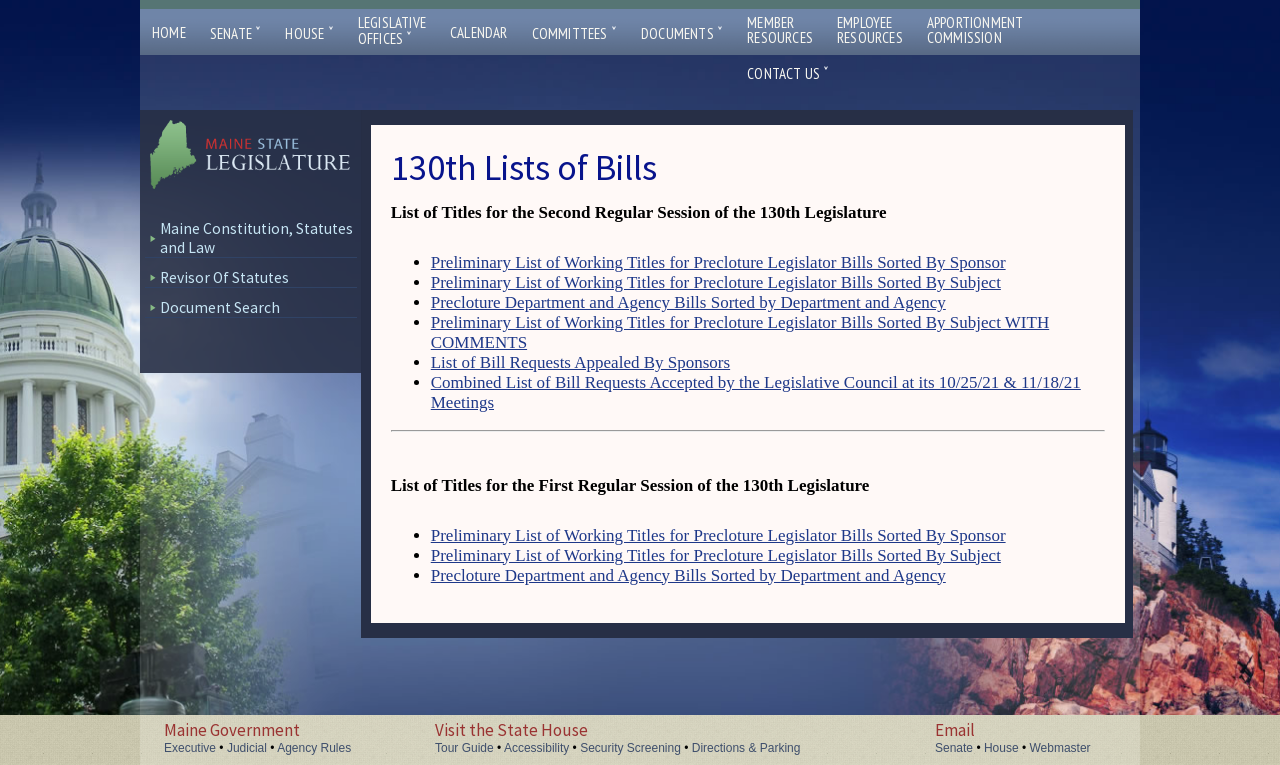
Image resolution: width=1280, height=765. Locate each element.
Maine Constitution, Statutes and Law (256, 238)
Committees (574, 33)
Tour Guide (464, 748)
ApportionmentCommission (975, 30)
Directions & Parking (746, 748)
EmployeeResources (870, 30)
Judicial (247, 748)
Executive (190, 748)
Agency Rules (314, 748)
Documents (682, 33)
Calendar (479, 32)
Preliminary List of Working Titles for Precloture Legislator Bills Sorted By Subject (716, 282)
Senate (236, 33)
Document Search (220, 307)
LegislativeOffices (392, 31)
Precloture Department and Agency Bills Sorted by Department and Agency (688, 302)
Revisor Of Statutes (224, 277)
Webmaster (1059, 748)
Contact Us (788, 73)
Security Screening (630, 748)
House (309, 33)
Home (169, 32)
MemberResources (780, 30)
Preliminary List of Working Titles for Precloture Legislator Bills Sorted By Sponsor (718, 262)
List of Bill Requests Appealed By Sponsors (580, 362)
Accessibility (536, 748)
